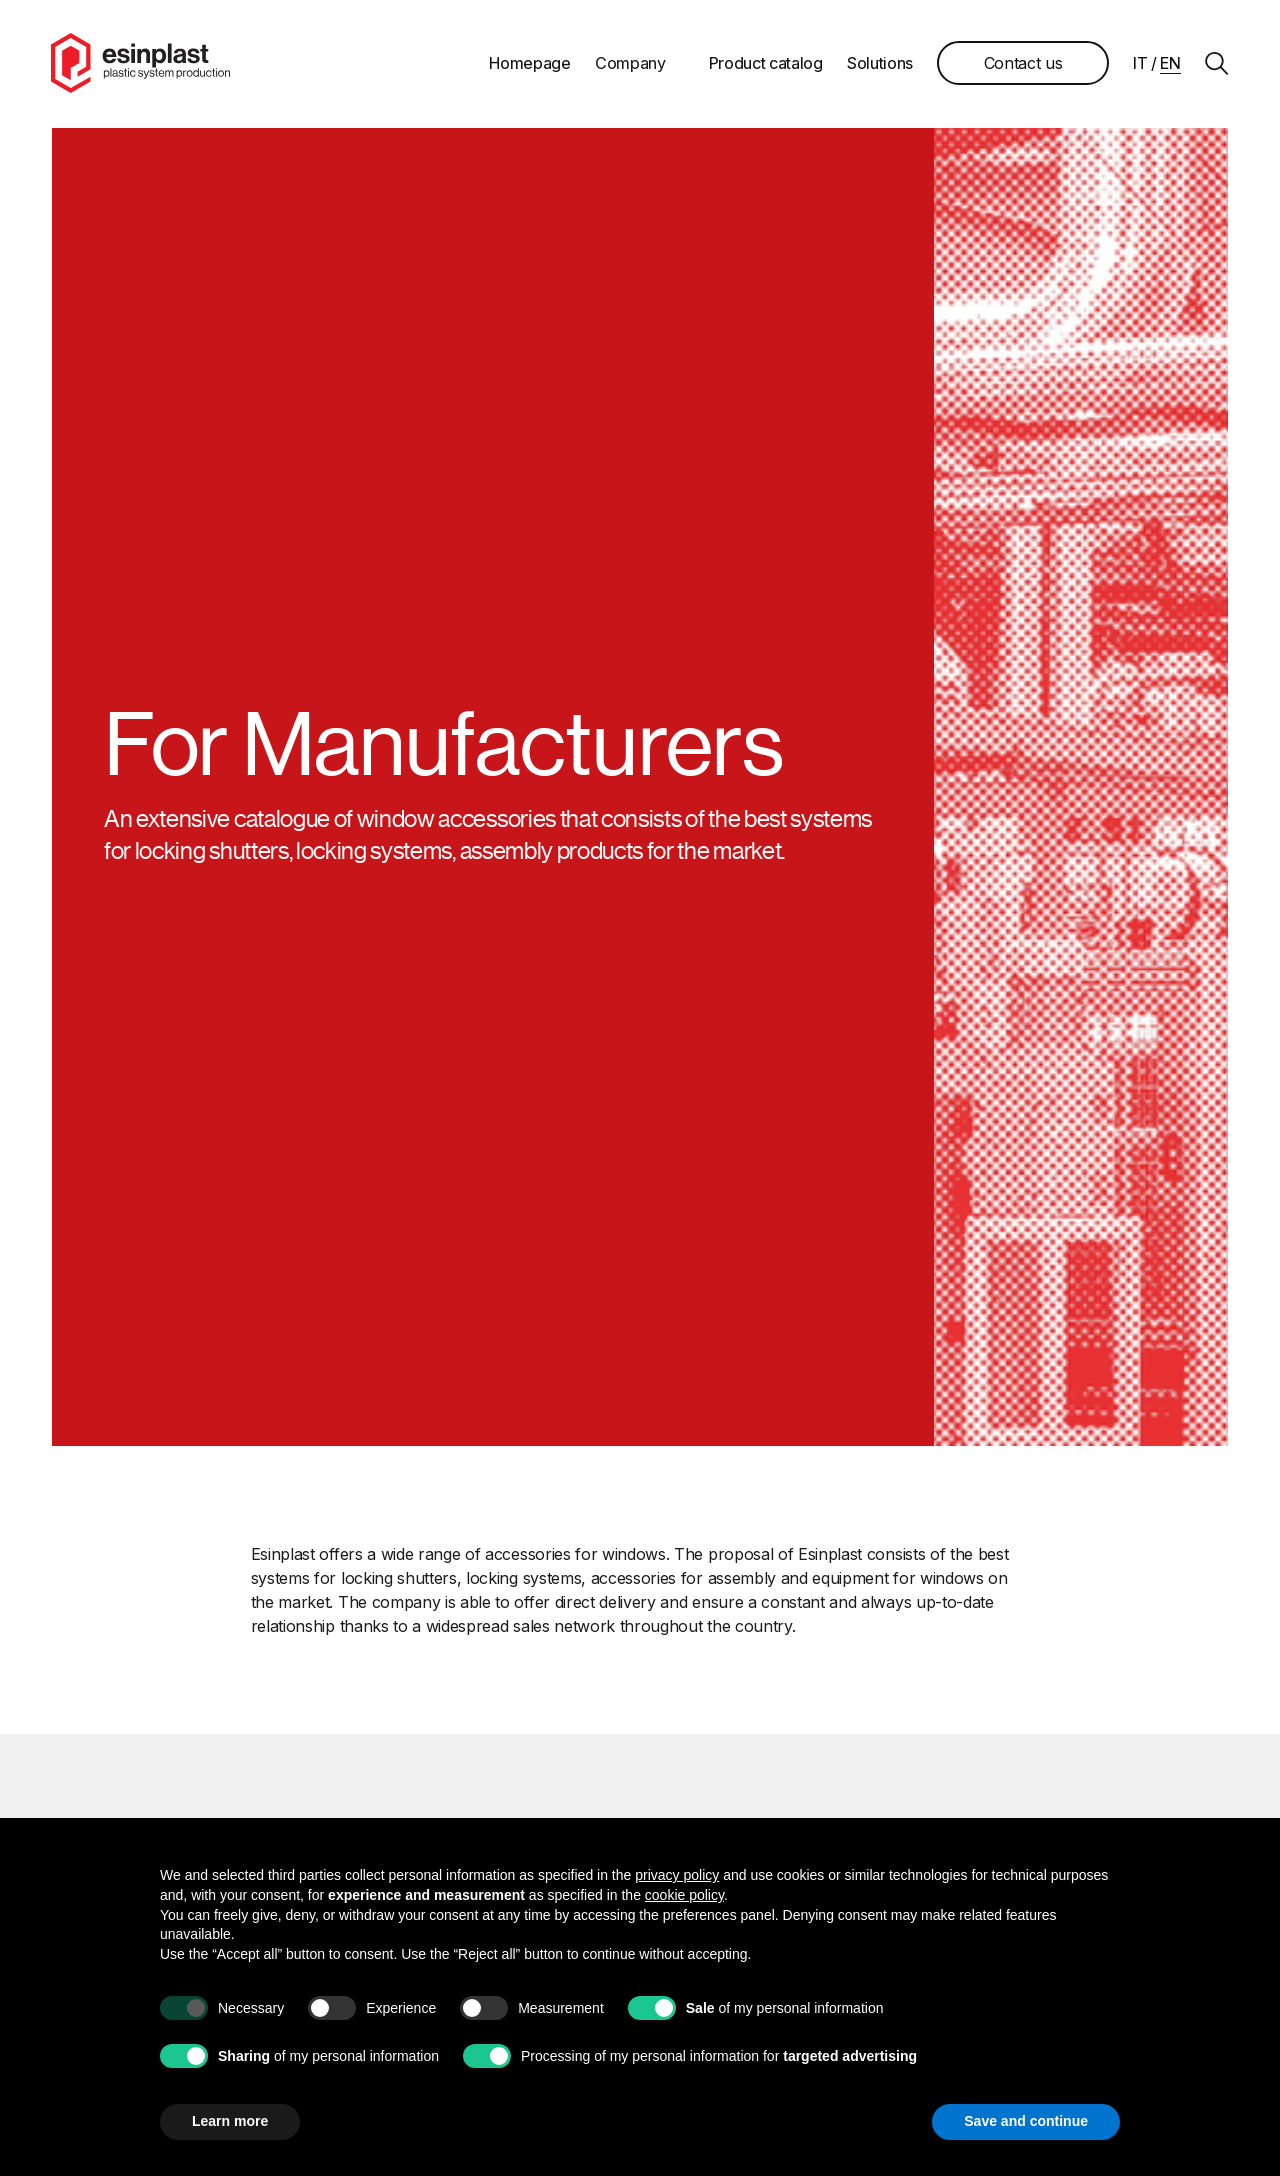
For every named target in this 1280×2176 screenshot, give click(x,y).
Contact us (1022, 64)
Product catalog (765, 64)
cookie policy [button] (684, 1895)
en (1170, 64)
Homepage (529, 64)
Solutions (879, 64)
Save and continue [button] (1026, 2121)
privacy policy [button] (677, 1875)
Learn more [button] (230, 2121)
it (1139, 64)
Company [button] (629, 64)
